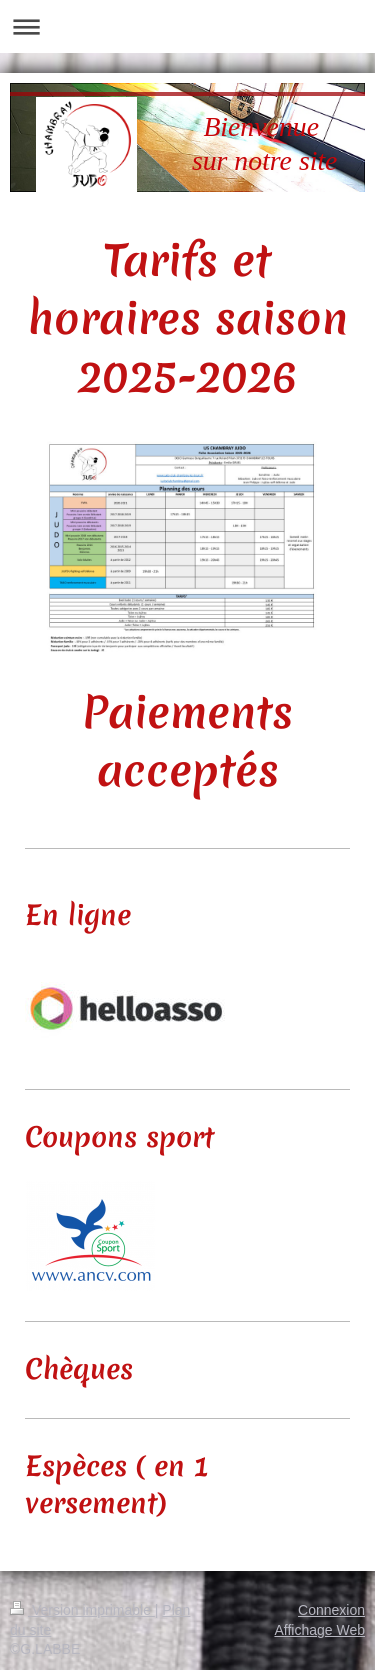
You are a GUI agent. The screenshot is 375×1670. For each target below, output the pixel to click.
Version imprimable (82, 1610)
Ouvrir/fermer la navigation (187, 26)
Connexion (331, 1610)
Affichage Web (319, 1630)
